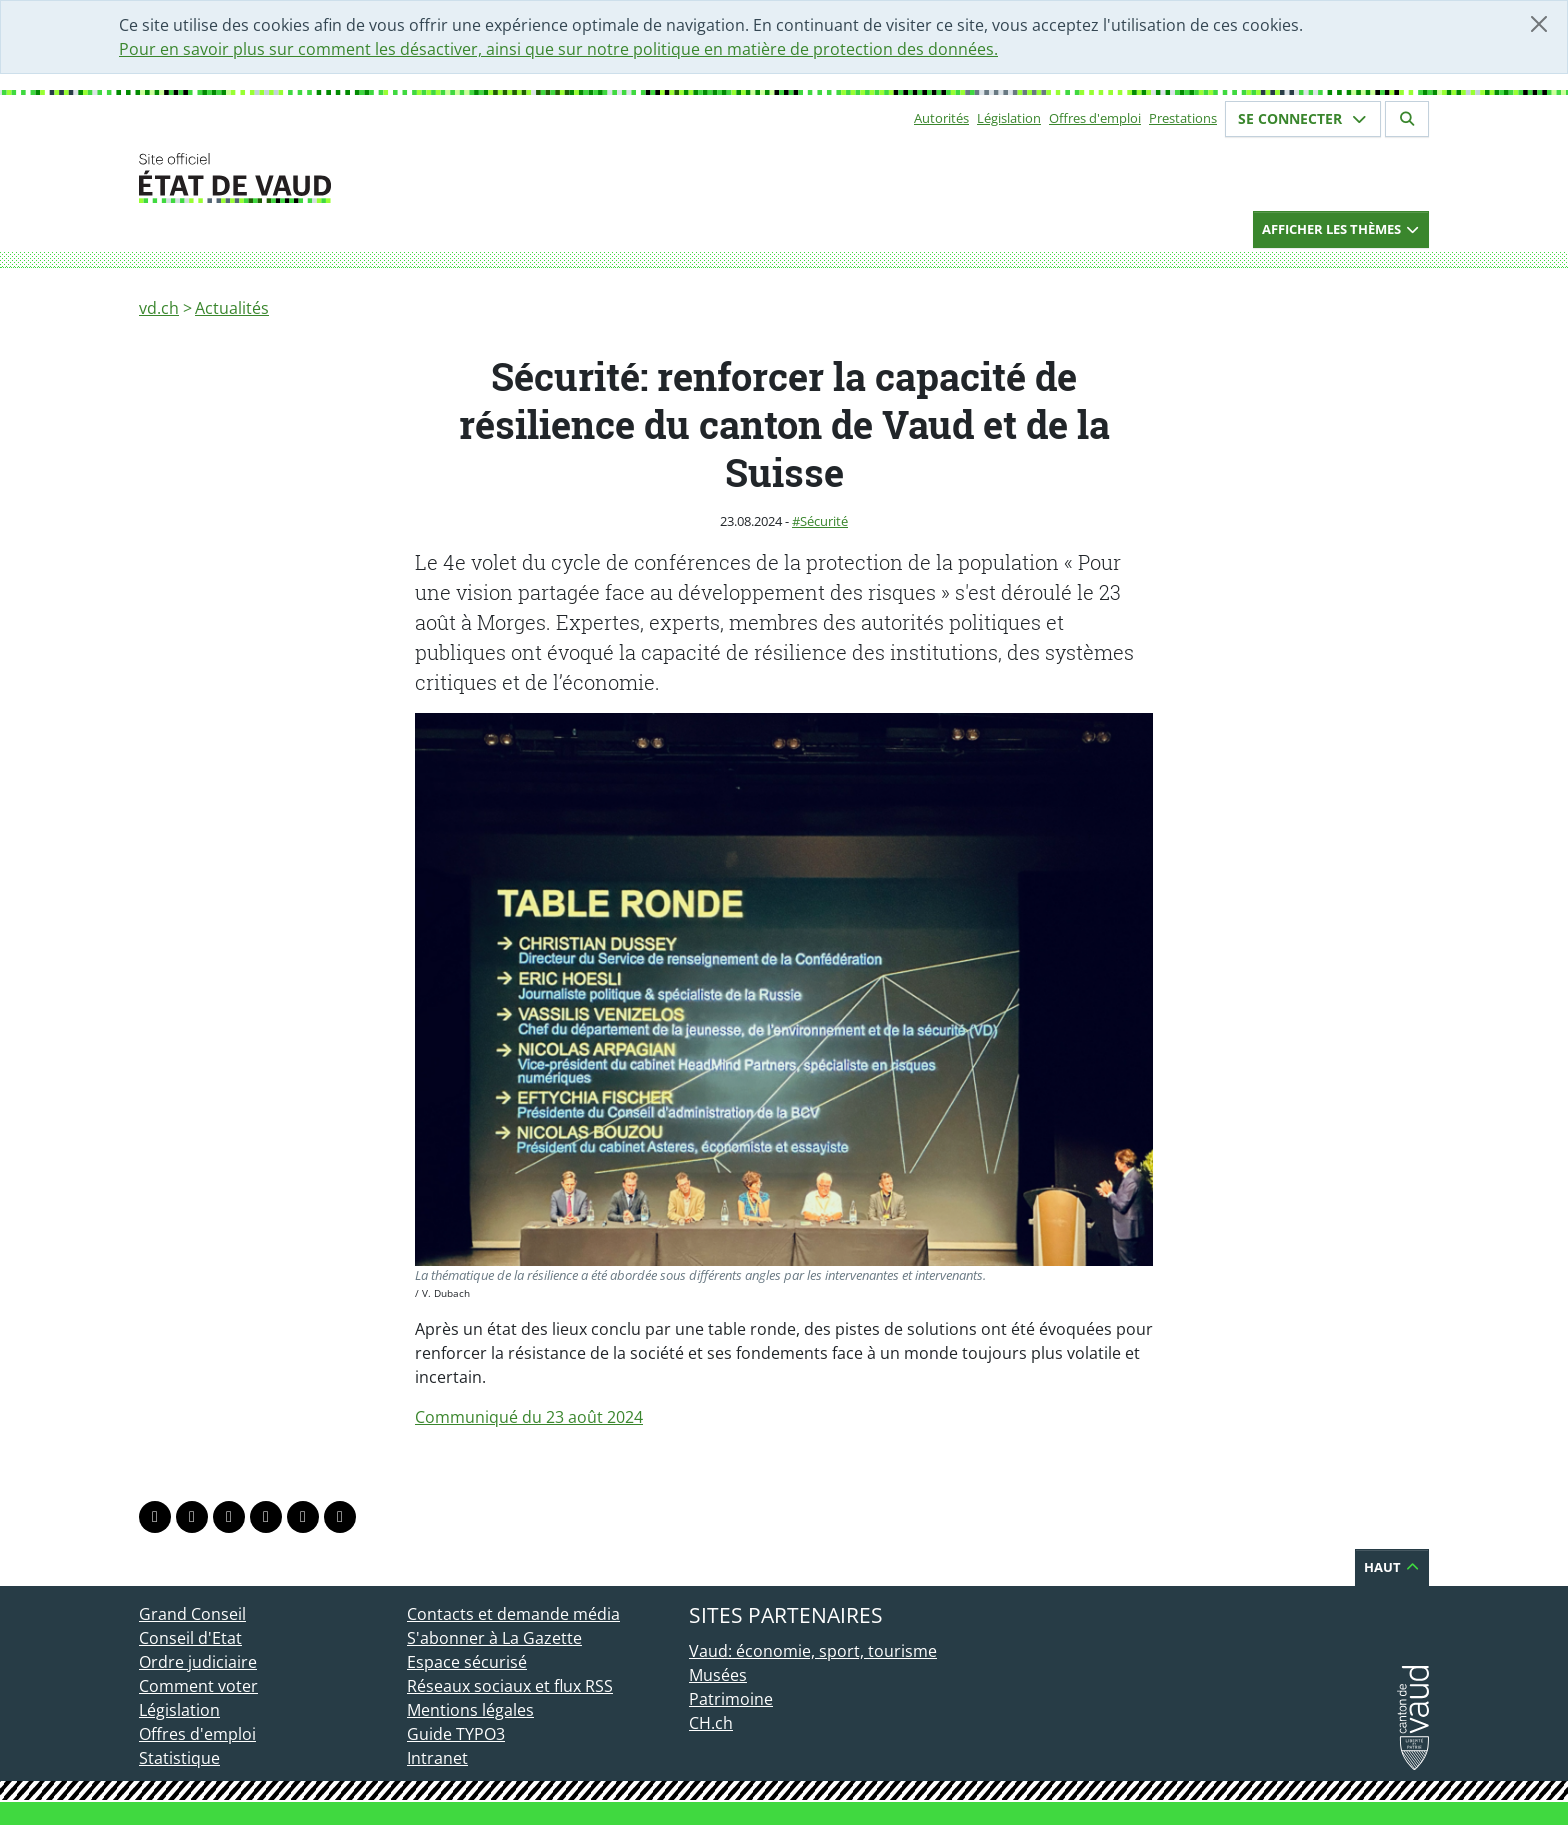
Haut (1392, 1567)
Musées (718, 1675)
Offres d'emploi (1095, 118)
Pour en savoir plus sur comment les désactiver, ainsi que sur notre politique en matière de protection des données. (558, 49)
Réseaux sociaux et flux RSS (510, 1686)
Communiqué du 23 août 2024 (529, 1417)
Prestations (1183, 118)
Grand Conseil (192, 1614)
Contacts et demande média (513, 1614)
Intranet (437, 1758)
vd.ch (159, 308)
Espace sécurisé (467, 1662)
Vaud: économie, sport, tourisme (813, 1651)
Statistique (179, 1758)
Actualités (232, 308)
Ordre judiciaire (198, 1662)
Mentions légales (470, 1710)
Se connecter (1303, 118)
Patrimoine (731, 1699)
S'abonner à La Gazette (494, 1638)
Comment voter (198, 1686)
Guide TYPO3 (456, 1734)
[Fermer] (1539, 24)
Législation (1009, 118)
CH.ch (711, 1723)
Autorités (941, 118)
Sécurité (824, 521)
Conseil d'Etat (190, 1638)
